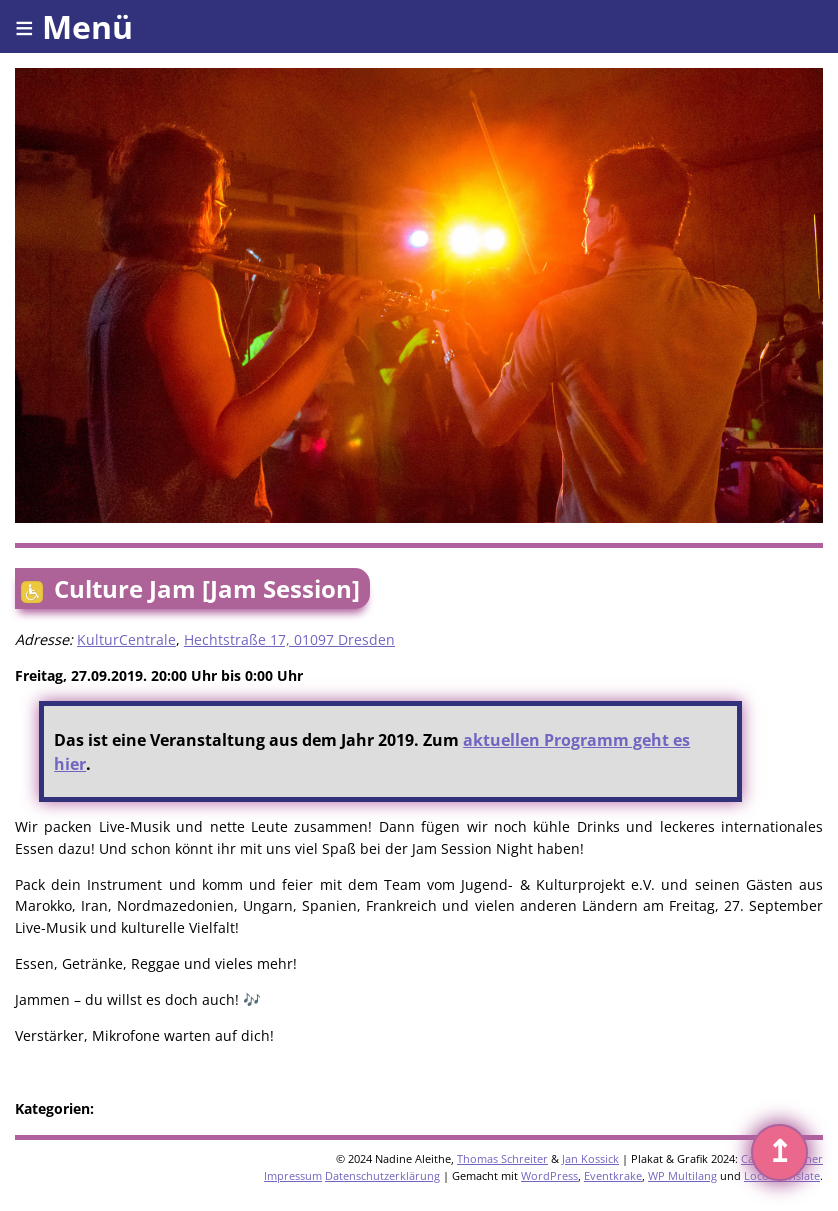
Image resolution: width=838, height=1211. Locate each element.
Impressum (293, 1175)
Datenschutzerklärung (382, 1175)
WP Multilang (682, 1175)
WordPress (549, 1175)
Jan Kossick (590, 1158)
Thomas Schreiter (502, 1158)
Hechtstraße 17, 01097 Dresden (289, 639)
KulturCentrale (126, 639)
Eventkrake (613, 1175)
